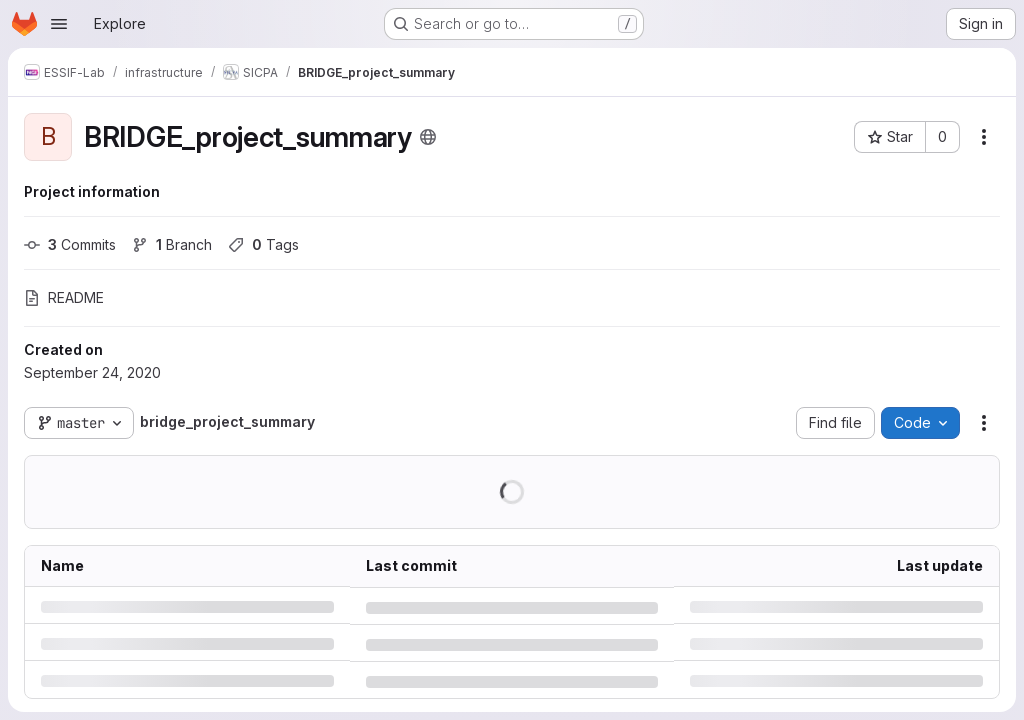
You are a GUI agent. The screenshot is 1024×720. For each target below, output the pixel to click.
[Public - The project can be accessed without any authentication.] (428, 137)
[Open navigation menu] (59, 24)
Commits (70, 244)
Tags (263, 244)
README (64, 297)
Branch (172, 244)
